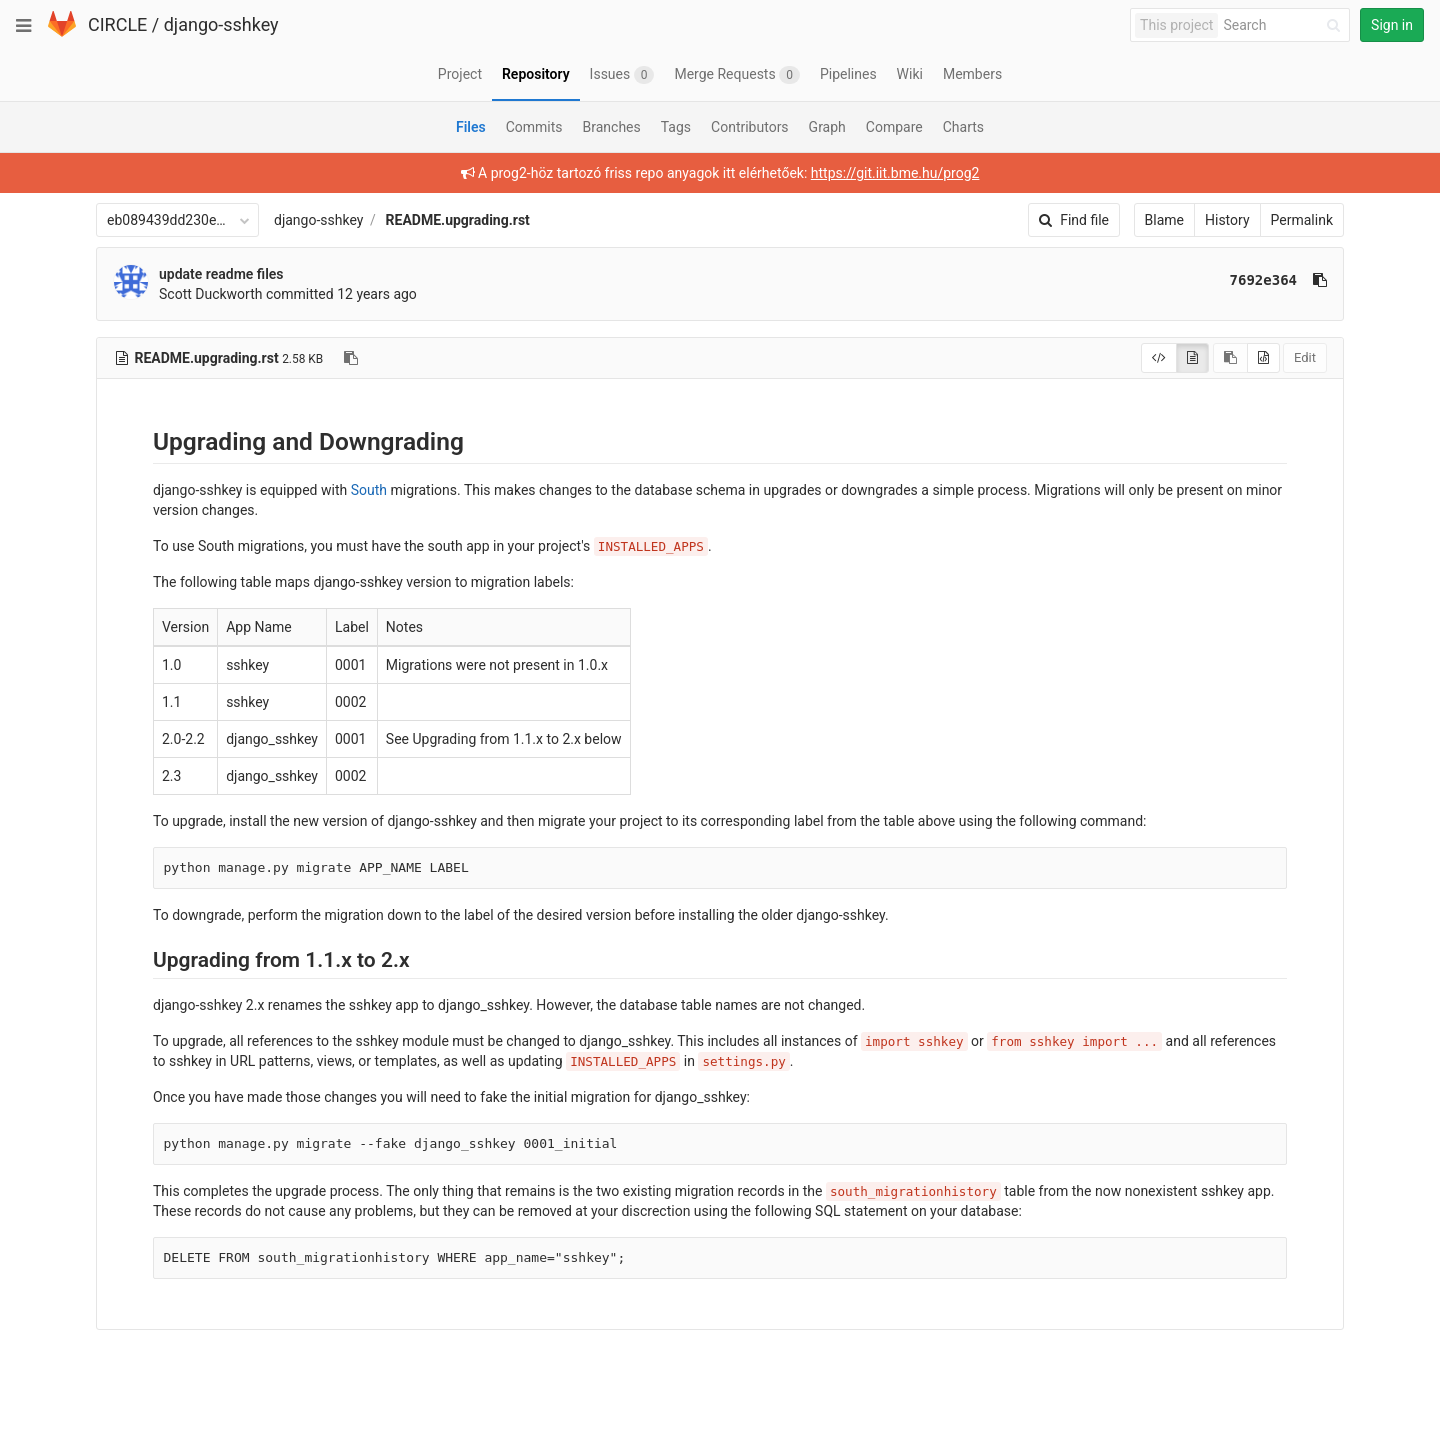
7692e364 (1263, 280)
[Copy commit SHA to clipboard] (1320, 280)
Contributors (750, 127)
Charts (963, 127)
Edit (1305, 357)
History (1227, 220)
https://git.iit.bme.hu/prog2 (895, 173)
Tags (676, 127)
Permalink (1302, 220)
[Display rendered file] (1192, 358)
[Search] (1285, 25)
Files (471, 127)
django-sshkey (221, 24)
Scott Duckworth (210, 294)
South (369, 490)
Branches (612, 127)
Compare (894, 127)
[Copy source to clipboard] (1230, 358)
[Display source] (1159, 358)
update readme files (221, 274)
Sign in (1392, 25)
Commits (534, 127)
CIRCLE (117, 24)
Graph (827, 127)
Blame (1164, 220)
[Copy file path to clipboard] (351, 358)
